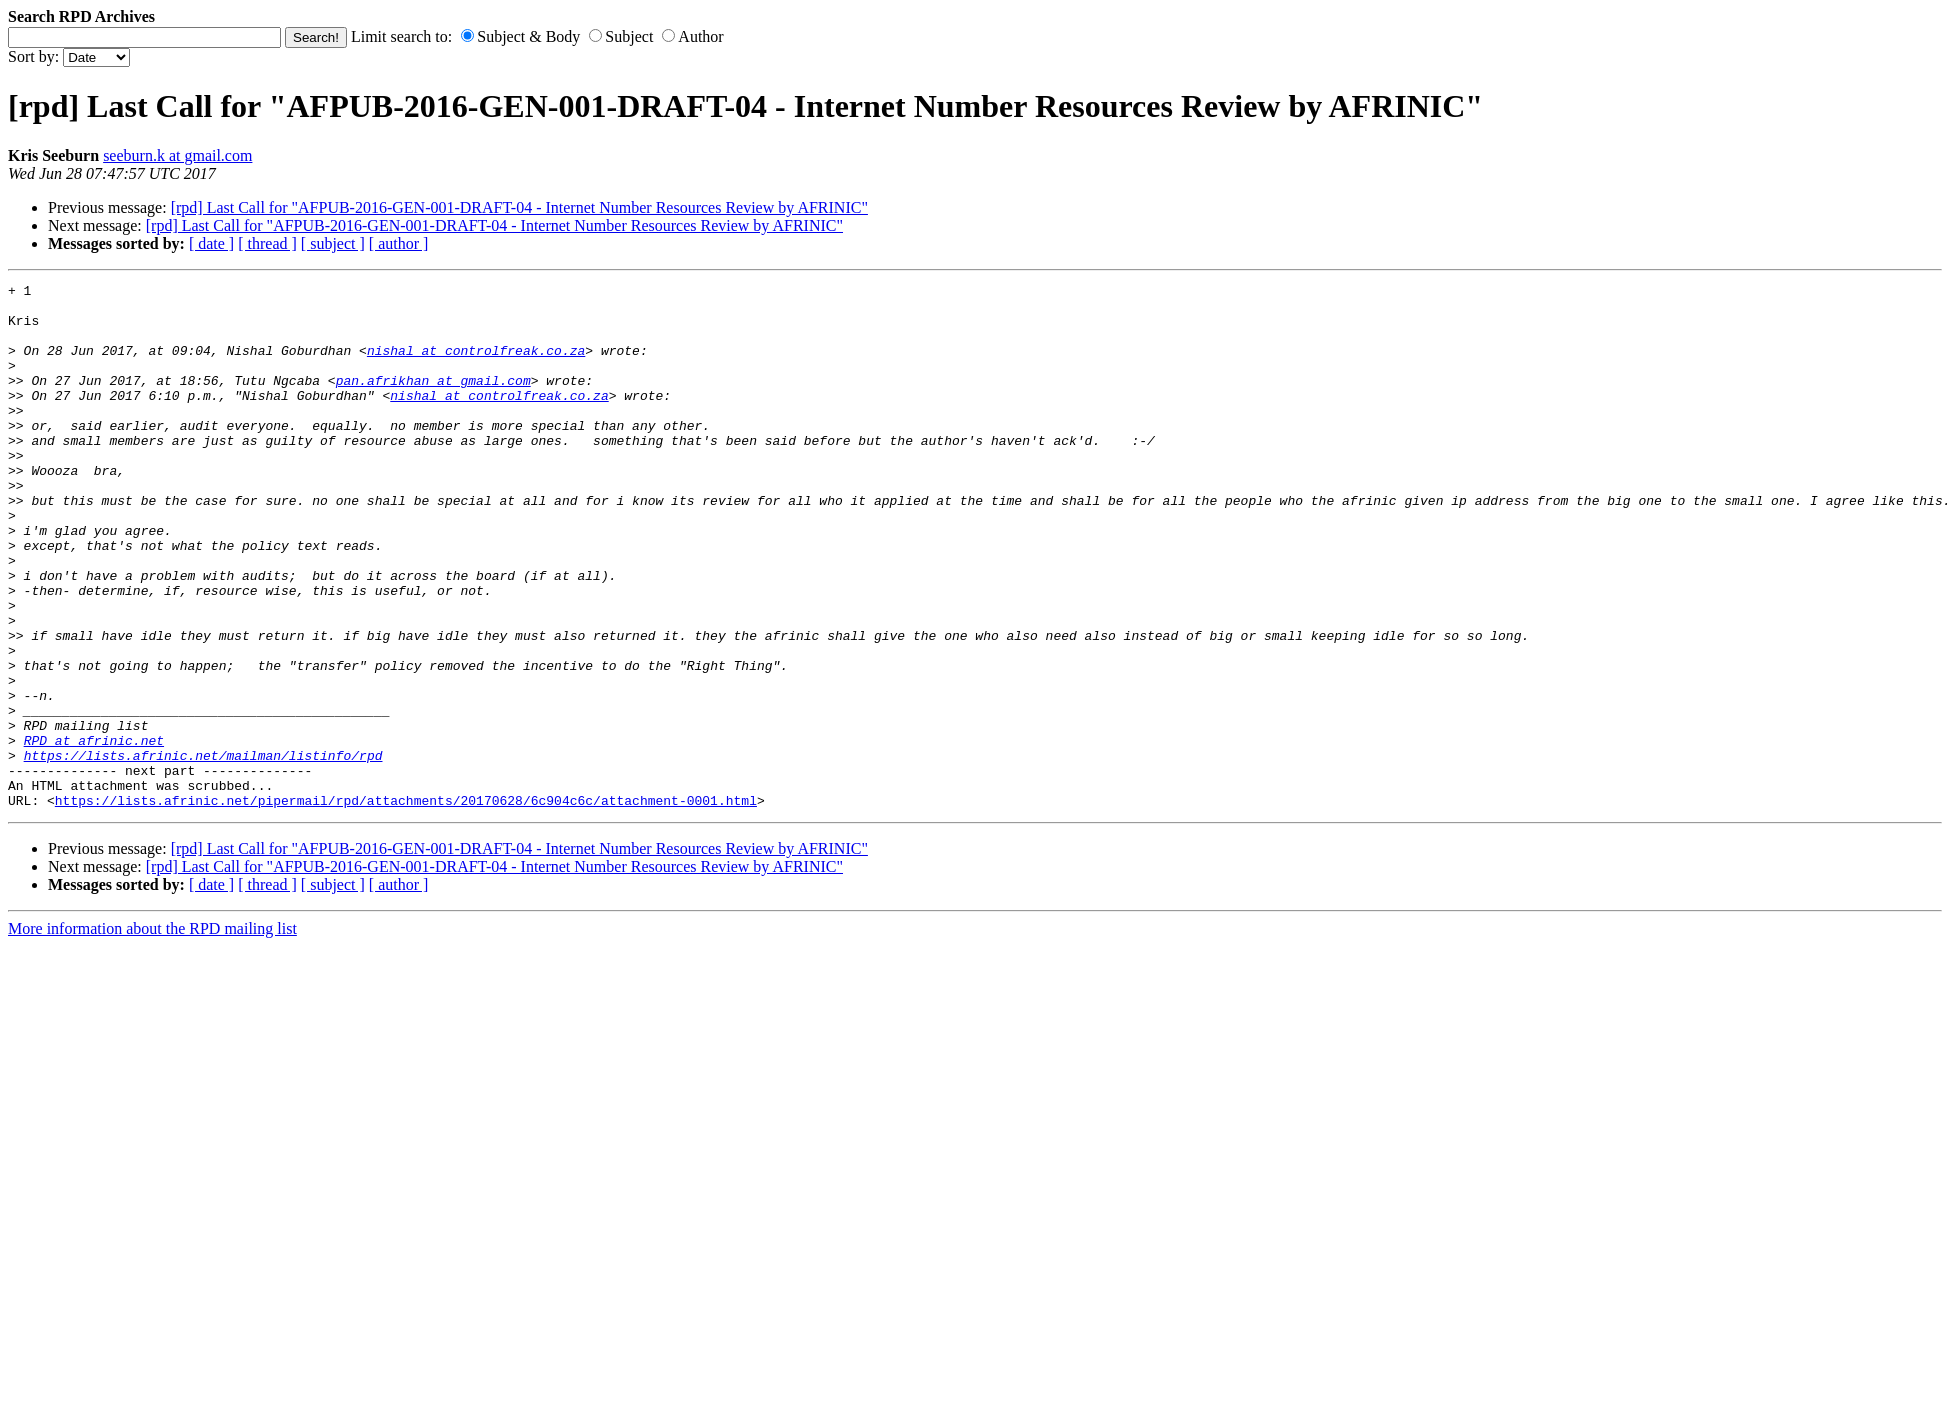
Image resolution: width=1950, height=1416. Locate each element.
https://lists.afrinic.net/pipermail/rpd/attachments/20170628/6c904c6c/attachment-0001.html (406, 905)
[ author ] (399, 243)
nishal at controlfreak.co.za (476, 365)
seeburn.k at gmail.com (177, 155)
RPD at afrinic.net (94, 833)
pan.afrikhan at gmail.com (433, 401)
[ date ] (211, 243)
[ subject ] (333, 243)
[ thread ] (267, 243)
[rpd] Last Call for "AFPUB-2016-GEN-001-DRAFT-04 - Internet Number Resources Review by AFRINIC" (519, 207)
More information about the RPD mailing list (152, 1033)
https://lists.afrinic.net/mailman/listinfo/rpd (203, 851)
